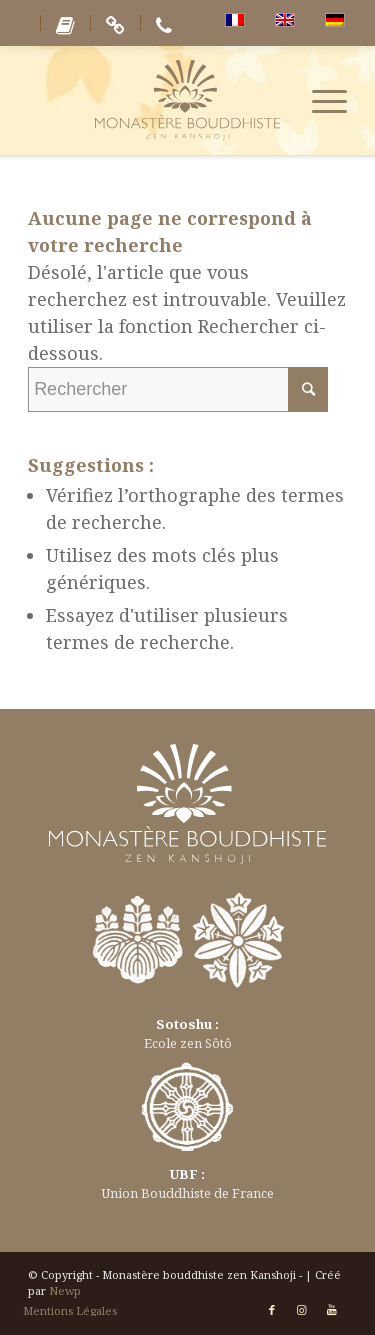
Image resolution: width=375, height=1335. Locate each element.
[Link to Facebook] (272, 1310)
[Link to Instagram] (302, 1310)
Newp (65, 1290)
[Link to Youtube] (332, 1310)
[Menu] (319, 100)
